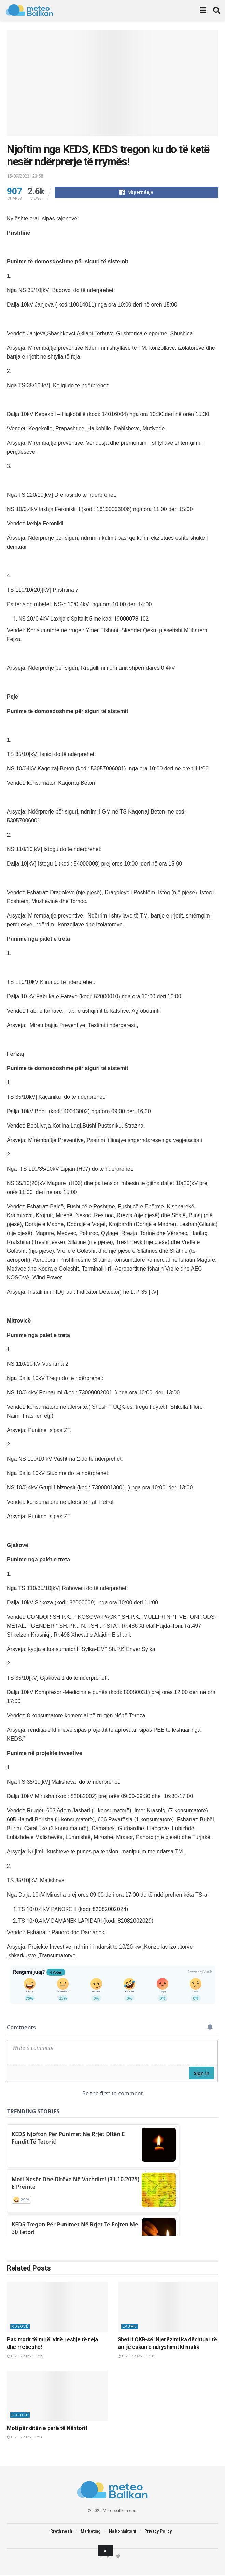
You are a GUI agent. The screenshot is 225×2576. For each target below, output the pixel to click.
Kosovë (20, 2327)
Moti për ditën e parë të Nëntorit (47, 2429)
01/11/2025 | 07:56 (25, 2438)
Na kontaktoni (122, 2532)
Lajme (130, 2327)
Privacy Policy (158, 2532)
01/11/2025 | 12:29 (25, 2357)
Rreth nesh (61, 2532)
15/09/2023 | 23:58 (25, 176)
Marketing (90, 2532)
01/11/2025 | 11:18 (136, 2357)
